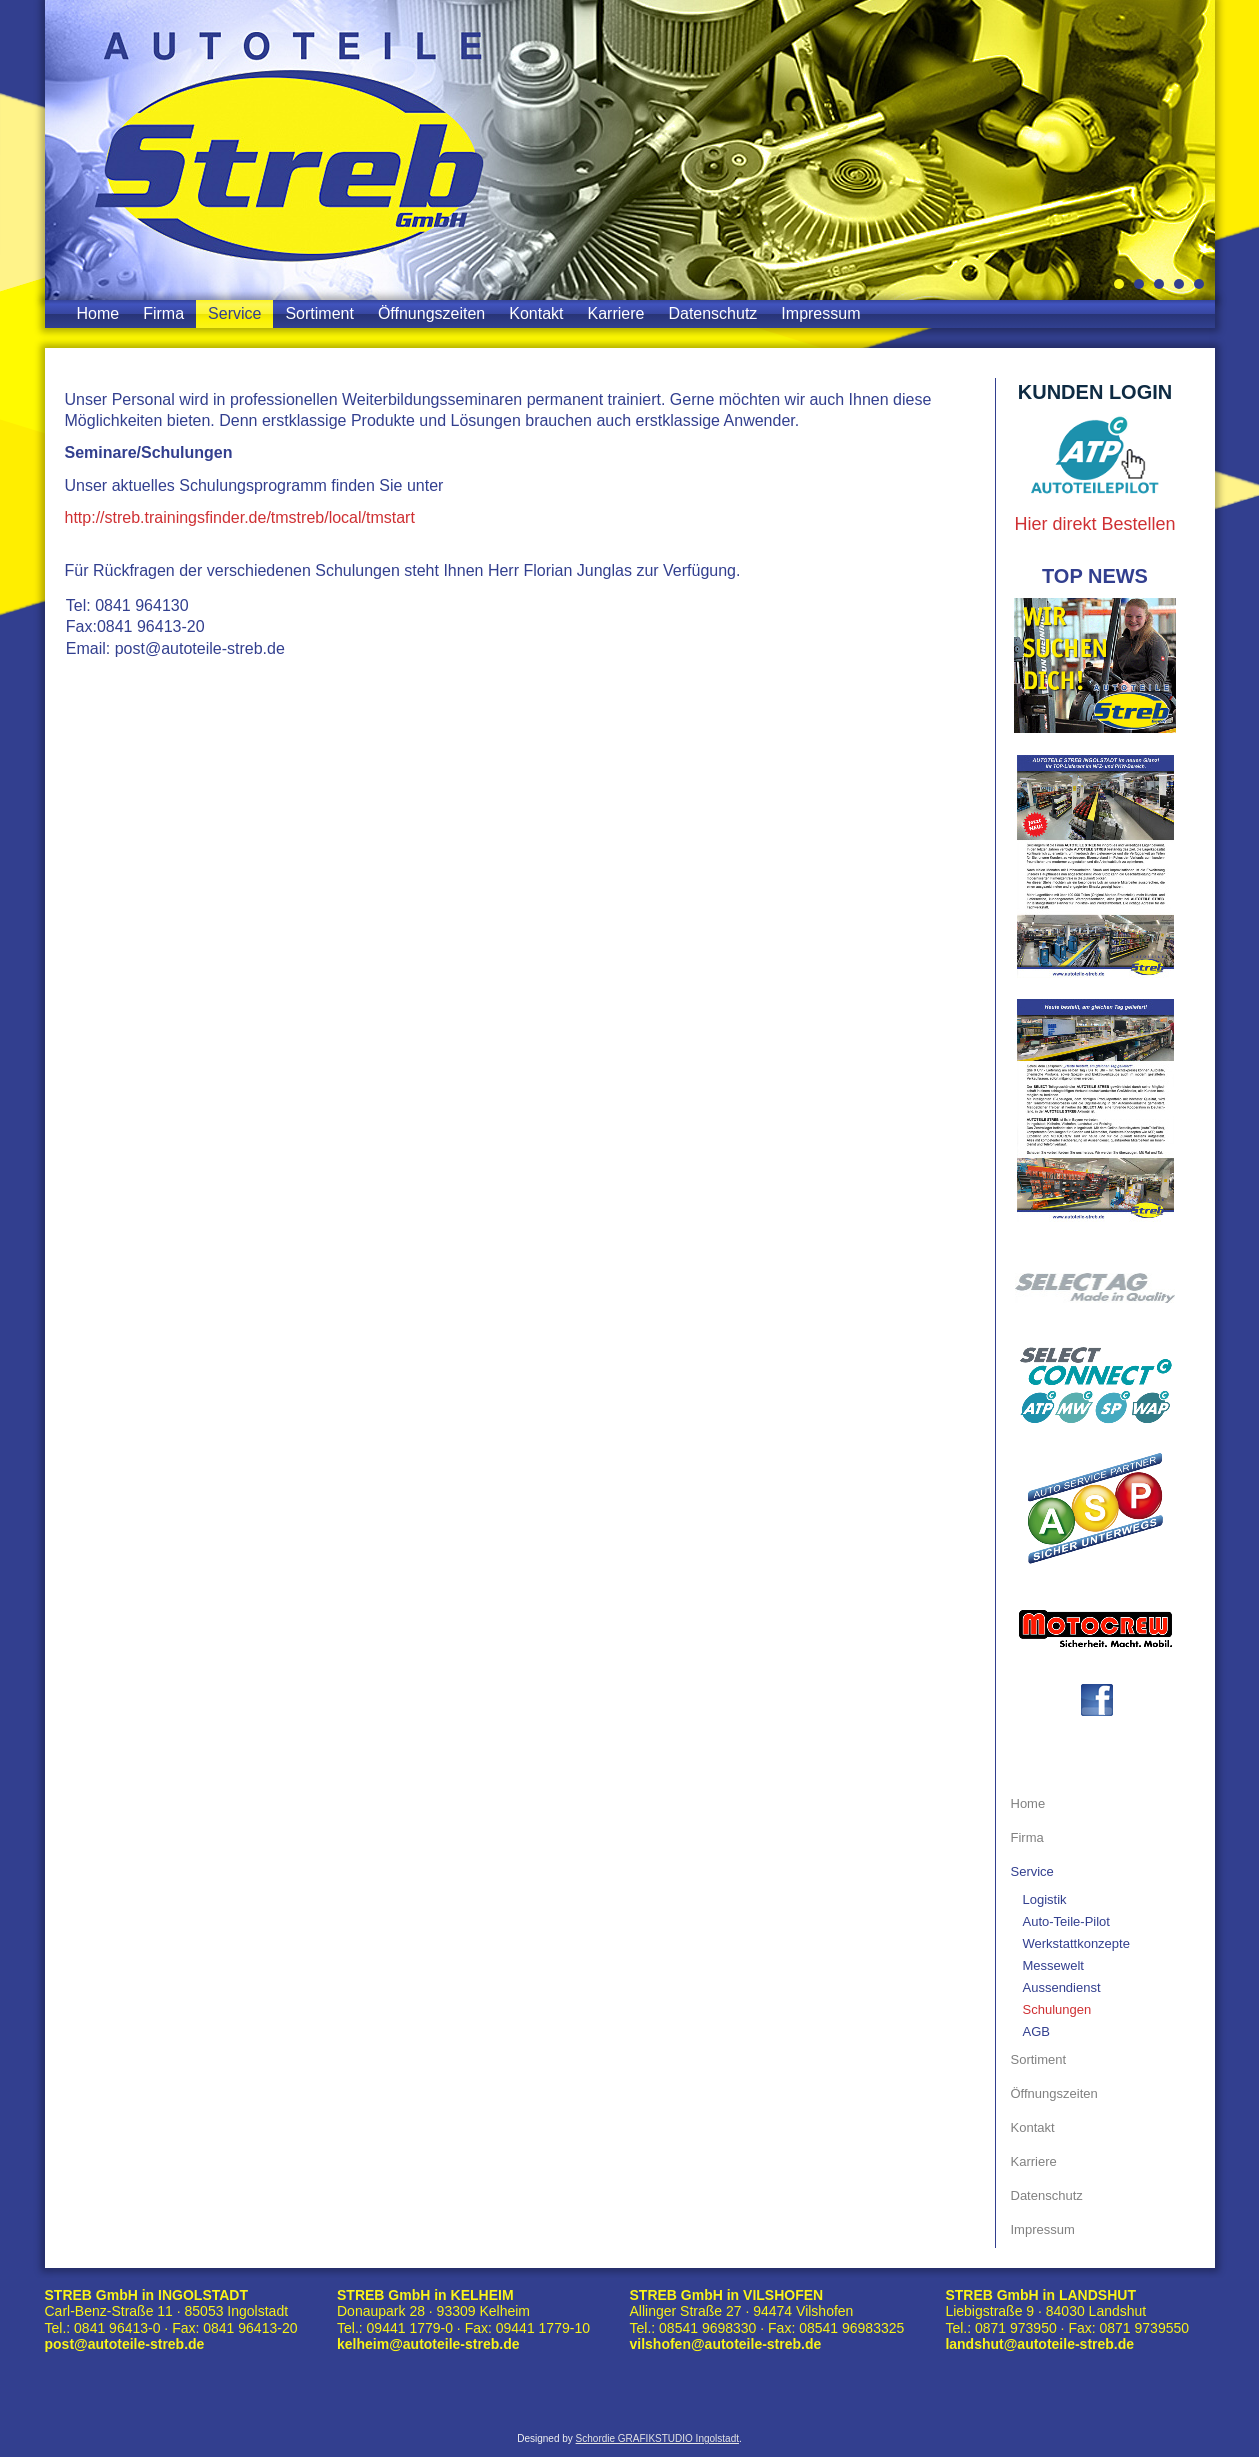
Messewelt (1053, 1965)
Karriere (616, 313)
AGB (1036, 2031)
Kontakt (536, 313)
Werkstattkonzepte (1076, 1943)
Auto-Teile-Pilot (1066, 1921)
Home (98, 313)
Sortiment (319, 313)
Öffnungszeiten (431, 313)
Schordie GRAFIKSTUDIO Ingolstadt (657, 2438)
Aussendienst (1062, 1987)
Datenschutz (712, 313)
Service (234, 313)
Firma (163, 313)
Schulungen (1057, 2009)
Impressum (820, 313)
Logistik (1045, 1899)
